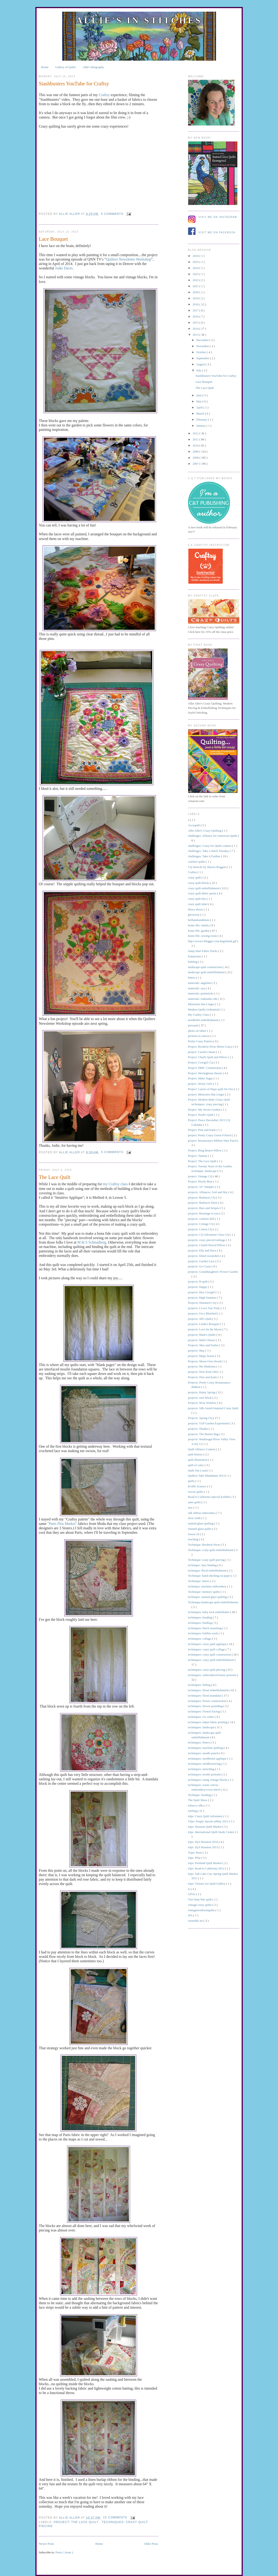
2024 (196, 268)
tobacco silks (196, 1805)
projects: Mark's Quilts (202, 1334)
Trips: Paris (195, 1852)
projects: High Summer (202, 1297)
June (199, 395)
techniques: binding (200, 1622)
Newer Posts (46, 2543)
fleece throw (196, 909)
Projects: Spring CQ (200, 1418)
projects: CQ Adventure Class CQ (209, 1234)
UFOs (192, 1894)
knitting (193, 961)
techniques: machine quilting (206, 1748)
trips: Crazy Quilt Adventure (205, 1816)
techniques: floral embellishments (209, 1690)
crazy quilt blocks (199, 883)
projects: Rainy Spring (202, 1392)
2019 (196, 298)
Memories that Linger (201, 1004)
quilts (192, 1481)
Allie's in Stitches (139, 20)
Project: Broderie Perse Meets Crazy (210, 1046)
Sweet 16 (194, 1534)
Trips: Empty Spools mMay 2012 (208, 1821)
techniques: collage (200, 1638)
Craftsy (105, 95)
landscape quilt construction (205, 967)
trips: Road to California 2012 (206, 1868)
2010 (196, 445)
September (203, 358)
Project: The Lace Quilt (77, 2522)
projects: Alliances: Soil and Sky (208, 1192)
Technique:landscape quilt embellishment (213, 1602)
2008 (196, 457)
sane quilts (195, 1502)
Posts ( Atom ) (64, 2552)
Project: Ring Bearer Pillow (205, 1150)
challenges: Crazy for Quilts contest (210, 845)
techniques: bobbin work (203, 1633)
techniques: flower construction (207, 1701)
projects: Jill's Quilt (200, 1319)
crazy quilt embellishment (204, 888)
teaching (193, 1539)
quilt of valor (196, 1465)
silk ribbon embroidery (202, 1513)
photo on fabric (197, 1030)
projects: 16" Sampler (201, 1187)
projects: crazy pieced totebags (207, 1240)
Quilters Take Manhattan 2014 (207, 1475)
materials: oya (197, 988)
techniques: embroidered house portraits (212, 1675)
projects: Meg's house (201, 1356)
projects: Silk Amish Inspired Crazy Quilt (213, 1408)
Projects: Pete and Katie (203, 1377)
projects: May (197, 1350)
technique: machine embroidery (207, 1586)
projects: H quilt (198, 1281)
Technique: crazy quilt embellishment (211, 1550)
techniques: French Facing (204, 1711)
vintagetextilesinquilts (202, 1910)
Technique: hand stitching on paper (209, 1575)
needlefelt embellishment (203, 1020)
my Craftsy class (115, 1184)
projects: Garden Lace (202, 1261)
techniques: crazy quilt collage (207, 1649)
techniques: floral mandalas (205, 1695)
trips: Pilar (195, 1857)
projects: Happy (198, 1287)
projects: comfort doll (201, 1218)
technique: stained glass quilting (208, 1597)
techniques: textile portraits (205, 1774)
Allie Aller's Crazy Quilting (205, 830)
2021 (196, 286)
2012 (196, 433)
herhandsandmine (199, 920)
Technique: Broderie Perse (204, 1544)
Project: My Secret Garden (204, 1109)
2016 (196, 316)
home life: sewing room (203, 936)
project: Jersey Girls (200, 1083)
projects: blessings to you (204, 1213)
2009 (196, 451)
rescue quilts (196, 1491)
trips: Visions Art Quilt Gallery (207, 1883)
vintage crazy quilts (200, 1905)
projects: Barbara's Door (203, 1202)
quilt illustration (198, 1459)
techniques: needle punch (204, 1753)
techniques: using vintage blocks (208, 1779)
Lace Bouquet (53, 239)
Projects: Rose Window (202, 1403)
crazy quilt (195, 877)
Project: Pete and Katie (202, 1130)
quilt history (195, 1454)
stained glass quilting (201, 1523)
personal (193, 1025)
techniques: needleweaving (205, 1763)
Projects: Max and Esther (203, 1345)
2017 (196, 310)
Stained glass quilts (200, 1528)
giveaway (194, 914)
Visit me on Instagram (218, 217)
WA (190, 1915)
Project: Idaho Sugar (201, 1078)
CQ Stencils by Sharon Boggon (207, 867)
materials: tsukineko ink (203, 998)
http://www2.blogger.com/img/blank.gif (212, 941)
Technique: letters (199, 1581)
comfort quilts (197, 861)
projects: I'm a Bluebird (202, 1313)
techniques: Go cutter (201, 1716)
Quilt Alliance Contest (202, 1449)
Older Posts (151, 2543)
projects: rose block (200, 1397)
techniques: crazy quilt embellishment (211, 1660)
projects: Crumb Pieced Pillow (207, 1245)
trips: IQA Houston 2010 (203, 1842)
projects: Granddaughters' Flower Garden (213, 1271)
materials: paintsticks (201, 993)
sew (190, 1507)
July (199, 370)
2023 (196, 274)
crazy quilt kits (197, 898)
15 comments (115, 2517)
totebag (193, 1811)
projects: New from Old (203, 1371)
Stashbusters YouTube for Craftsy (74, 84)
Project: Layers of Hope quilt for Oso (211, 1089)
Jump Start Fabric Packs (203, 951)
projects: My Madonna (202, 1366)
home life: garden (199, 930)
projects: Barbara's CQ (202, 1197)
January (201, 425)
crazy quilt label (198, 904)
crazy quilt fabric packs (202, 893)
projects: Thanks (198, 1428)
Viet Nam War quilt (200, 1899)
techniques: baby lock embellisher (209, 1612)
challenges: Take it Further (204, 856)
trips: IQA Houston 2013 (203, 1847)
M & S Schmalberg (91, 1242)
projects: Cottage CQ (201, 1224)
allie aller (70, 214)
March (200, 413)
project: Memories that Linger (206, 1094)
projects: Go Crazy (200, 1266)
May (199, 401)
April (199, 407)
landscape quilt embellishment (207, 972)
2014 (196, 328)
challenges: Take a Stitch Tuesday (209, 851)
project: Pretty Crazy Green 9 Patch (210, 1135)
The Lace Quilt (55, 1177)
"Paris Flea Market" (62, 1524)
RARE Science (197, 1486)
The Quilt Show (198, 1800)
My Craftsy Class (199, 1014)
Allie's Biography (93, 67)
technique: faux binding (203, 1565)
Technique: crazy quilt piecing (207, 1560)
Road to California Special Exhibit (209, 1497)
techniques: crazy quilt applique (207, 1644)
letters (192, 977)
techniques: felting (199, 1685)
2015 (196, 322)
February (202, 419)
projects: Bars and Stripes (204, 1208)
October (201, 352)
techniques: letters (199, 1742)
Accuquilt (194, 825)
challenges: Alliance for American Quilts (213, 835)
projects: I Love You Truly (204, 1308)
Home (44, 67)
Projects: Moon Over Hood (205, 1361)
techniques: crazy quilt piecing (207, 1669)
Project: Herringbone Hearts (205, 1073)
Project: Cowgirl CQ (201, 1062)
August (201, 364)
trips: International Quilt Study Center (211, 1832)
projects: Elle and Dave (202, 1250)
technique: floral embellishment (207, 1570)
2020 (196, 292)
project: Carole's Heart (202, 1052)
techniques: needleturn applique (207, 1758)
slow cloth (194, 1518)
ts (189, 1889)
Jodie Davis (63, 268)
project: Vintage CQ (200, 1176)
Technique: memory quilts (204, 1591)
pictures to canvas (199, 1036)
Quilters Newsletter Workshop (128, 259)
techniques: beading (200, 1617)
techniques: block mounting (205, 1628)
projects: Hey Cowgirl (202, 1292)
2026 (196, 256)
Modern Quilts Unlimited (204, 1009)
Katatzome (195, 956)
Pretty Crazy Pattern (200, 1041)
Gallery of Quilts (65, 67)
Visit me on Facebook (217, 232)
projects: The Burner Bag (204, 1434)
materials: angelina (200, 983)
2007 (196, 463)
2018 (196, 304)
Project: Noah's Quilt (201, 1114)
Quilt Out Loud (197, 1470)
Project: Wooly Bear (200, 1181)
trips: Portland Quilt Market (205, 1863)
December (202, 340)
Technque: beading (200, 1795)
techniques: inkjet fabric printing (208, 1722)
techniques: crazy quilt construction (210, 1654)
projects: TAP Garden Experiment (209, 1423)
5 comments (112, 214)
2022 (196, 280)
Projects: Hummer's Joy (203, 1302)
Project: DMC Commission (205, 1068)
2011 (196, 439)
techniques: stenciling (201, 1769)
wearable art (196, 1920)
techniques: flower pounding (205, 1706)
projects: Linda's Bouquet (204, 1324)
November (203, 346)
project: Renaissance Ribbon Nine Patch (213, 1140)
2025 (196, 262)
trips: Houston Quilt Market (205, 1826)
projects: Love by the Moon (205, 1329)
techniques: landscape (201, 1727)
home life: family (199, 925)
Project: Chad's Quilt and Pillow (208, 1057)
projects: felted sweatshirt (204, 1256)
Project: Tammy (198, 1155)
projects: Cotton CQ (200, 1229)
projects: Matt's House (202, 1340)
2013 (196, 334)
